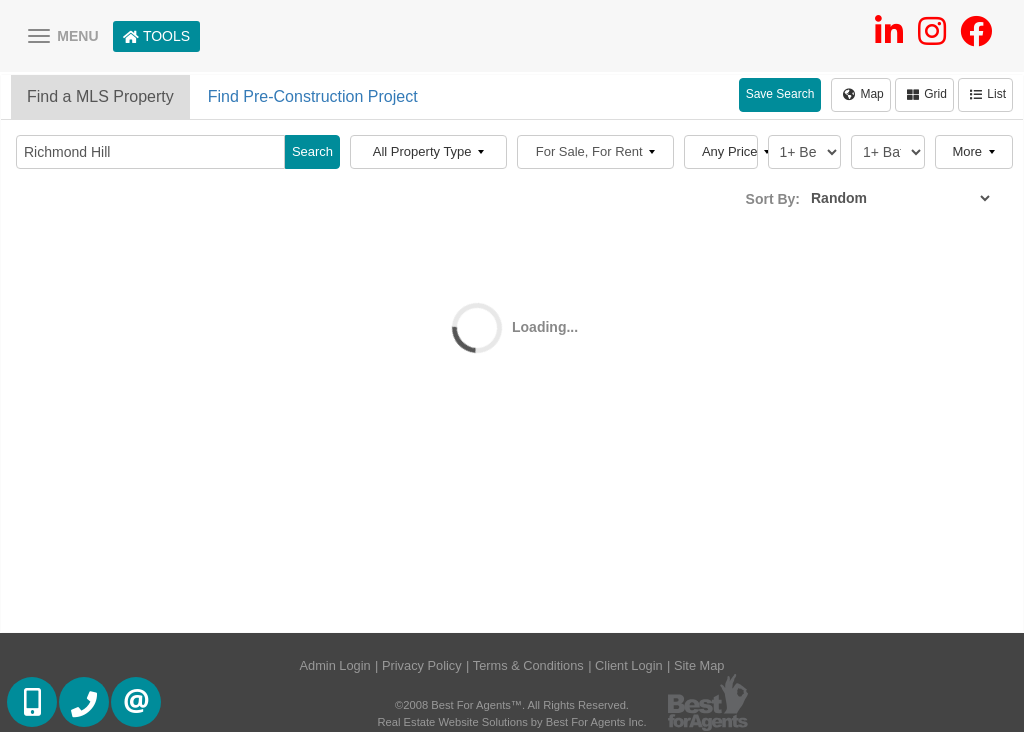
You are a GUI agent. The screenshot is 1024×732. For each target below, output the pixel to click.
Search (312, 151)
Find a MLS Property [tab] (100, 96)
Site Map (699, 665)
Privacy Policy (422, 665)
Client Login (629, 665)
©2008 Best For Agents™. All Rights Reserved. (512, 705)
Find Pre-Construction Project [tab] (313, 96)
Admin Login (335, 665)
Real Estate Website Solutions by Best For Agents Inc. (511, 722)
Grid (927, 94)
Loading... (545, 327)
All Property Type (428, 151)
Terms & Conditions (528, 665)
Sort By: (773, 199)
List (988, 94)
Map (863, 94)
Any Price (730, 151)
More (973, 151)
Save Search (780, 94)
